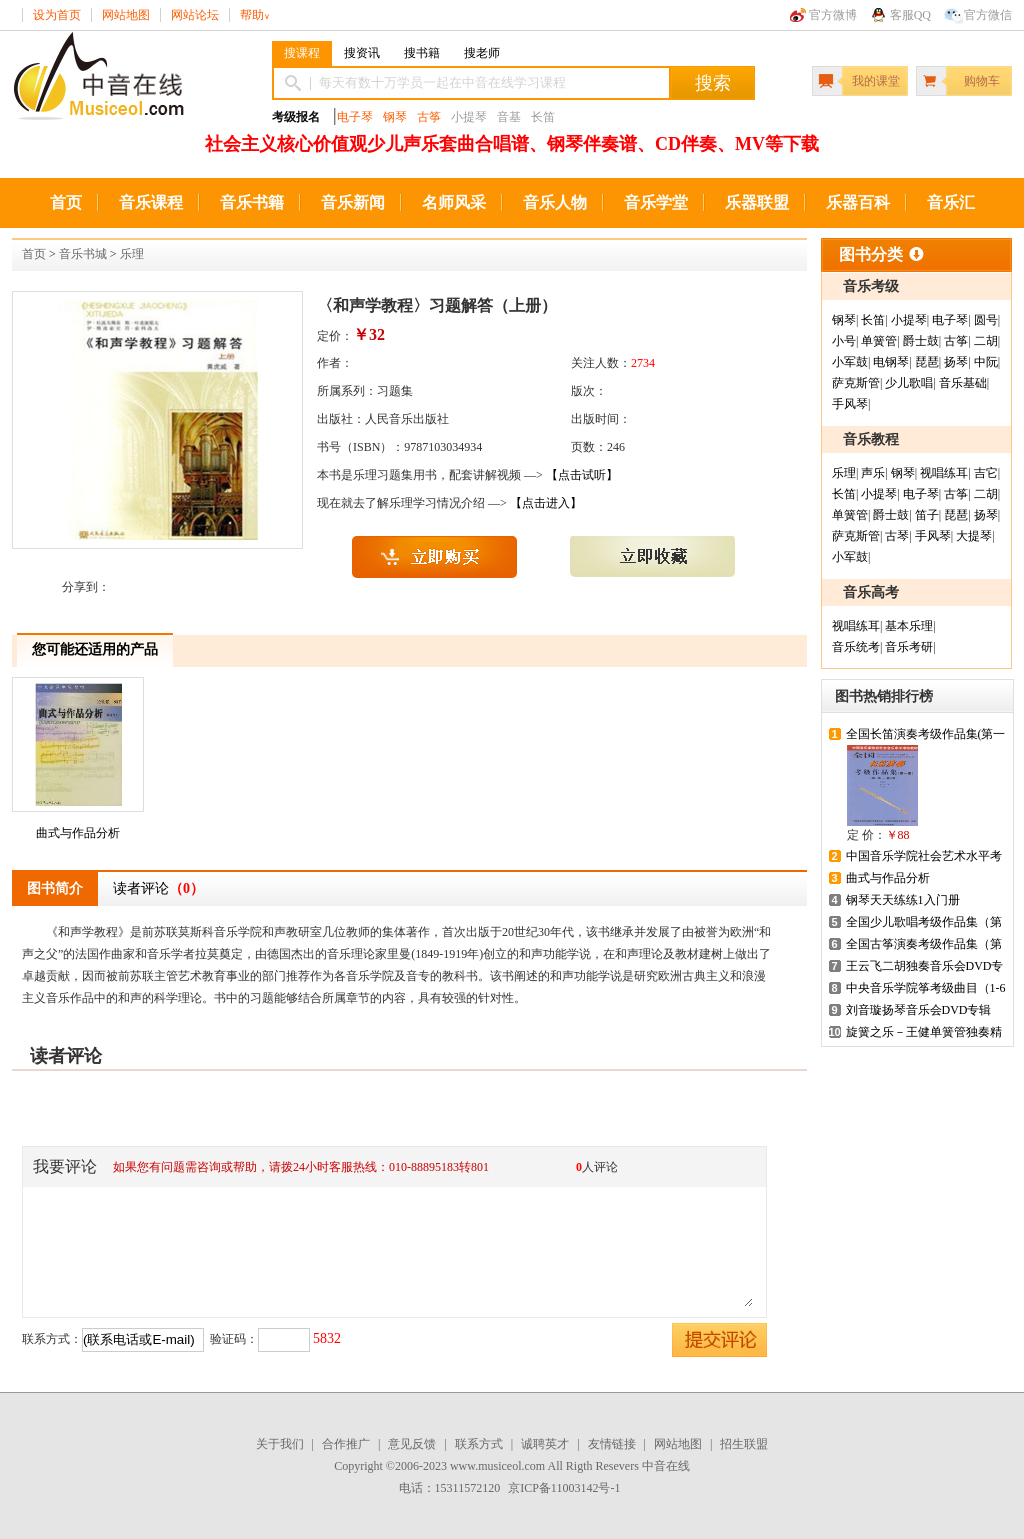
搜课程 (302, 53)
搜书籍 (422, 53)
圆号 (986, 320)
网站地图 (126, 15)
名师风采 (454, 202)
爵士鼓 (921, 341)
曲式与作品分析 (78, 761)
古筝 (429, 117)
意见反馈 (412, 1444)
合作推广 (346, 1444)
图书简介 (55, 888)
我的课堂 (876, 81)
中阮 (986, 362)
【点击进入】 (546, 503)
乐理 (132, 254)
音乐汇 (951, 202)
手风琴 (850, 404)
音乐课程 (151, 202)
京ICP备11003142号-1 (564, 1488)
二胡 (986, 341)
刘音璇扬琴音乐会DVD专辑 (919, 1010)
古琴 (897, 536)
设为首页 (57, 15)
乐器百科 (858, 202)
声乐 (873, 473)
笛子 (927, 515)
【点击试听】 (582, 475)
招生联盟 (744, 1444)
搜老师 (482, 53)
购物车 (982, 81)
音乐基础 (963, 383)
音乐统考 (856, 647)
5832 (327, 1338)
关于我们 (280, 1444)
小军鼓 (850, 362)
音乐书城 (83, 254)
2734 (643, 363)
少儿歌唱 (909, 383)
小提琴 (909, 320)
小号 (844, 341)
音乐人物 (555, 202)
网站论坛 (195, 15)
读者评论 (158, 888)
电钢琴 (891, 362)
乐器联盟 (757, 202)
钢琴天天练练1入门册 (903, 900)
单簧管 (879, 341)
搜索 (713, 83)
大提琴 (974, 536)
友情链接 (612, 1444)
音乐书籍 (252, 202)
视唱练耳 (944, 473)
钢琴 (395, 117)
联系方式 (479, 1444)
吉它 (986, 473)
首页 (66, 202)
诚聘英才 (545, 1444)
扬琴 (956, 362)
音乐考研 (909, 647)
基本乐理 (909, 626)
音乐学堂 (656, 202)
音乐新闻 (353, 202)
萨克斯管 (856, 383)
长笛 (873, 320)
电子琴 (355, 117)
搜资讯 (362, 53)
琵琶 (927, 362)
